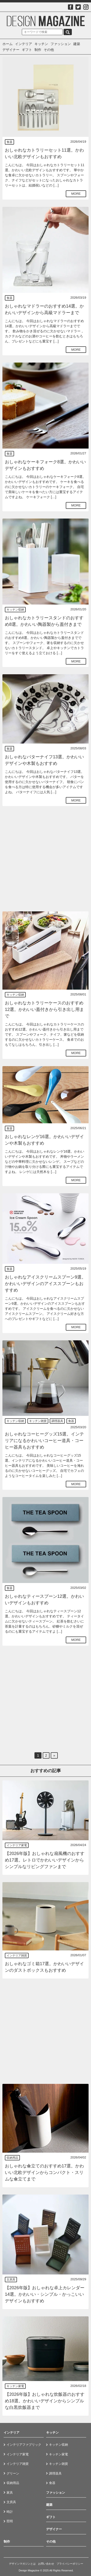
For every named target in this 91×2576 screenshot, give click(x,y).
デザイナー (10, 50)
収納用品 (12, 2157)
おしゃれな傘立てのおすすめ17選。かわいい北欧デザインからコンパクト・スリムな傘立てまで (44, 2172)
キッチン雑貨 (38, 1421)
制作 (37, 50)
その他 (49, 50)
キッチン (41, 44)
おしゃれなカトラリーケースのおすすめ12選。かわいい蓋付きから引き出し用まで (44, 1009)
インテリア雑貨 (17, 1955)
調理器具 (57, 1421)
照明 (10, 2521)
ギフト (27, 50)
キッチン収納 (15, 609)
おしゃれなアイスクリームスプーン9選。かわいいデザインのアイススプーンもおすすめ (45, 1284)
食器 (9, 142)
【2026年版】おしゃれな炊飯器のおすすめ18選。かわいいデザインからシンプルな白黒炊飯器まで (44, 2401)
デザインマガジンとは (22, 2563)
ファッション (60, 44)
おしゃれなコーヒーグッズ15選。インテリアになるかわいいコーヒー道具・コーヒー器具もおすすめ (44, 1441)
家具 (10, 2492)
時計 (10, 2512)
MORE (76, 193)
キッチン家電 (15, 2386)
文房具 (11, 2279)
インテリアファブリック (24, 2444)
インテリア (23, 44)
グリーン (13, 2473)
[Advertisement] (45, 858)
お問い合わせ (46, 2563)
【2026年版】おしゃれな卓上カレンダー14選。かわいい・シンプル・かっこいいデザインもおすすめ (44, 2294)
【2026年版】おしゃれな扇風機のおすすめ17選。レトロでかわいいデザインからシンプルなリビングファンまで (44, 1860)
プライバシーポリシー (70, 2563)
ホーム (7, 44)
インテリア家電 (17, 1845)
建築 (76, 44)
